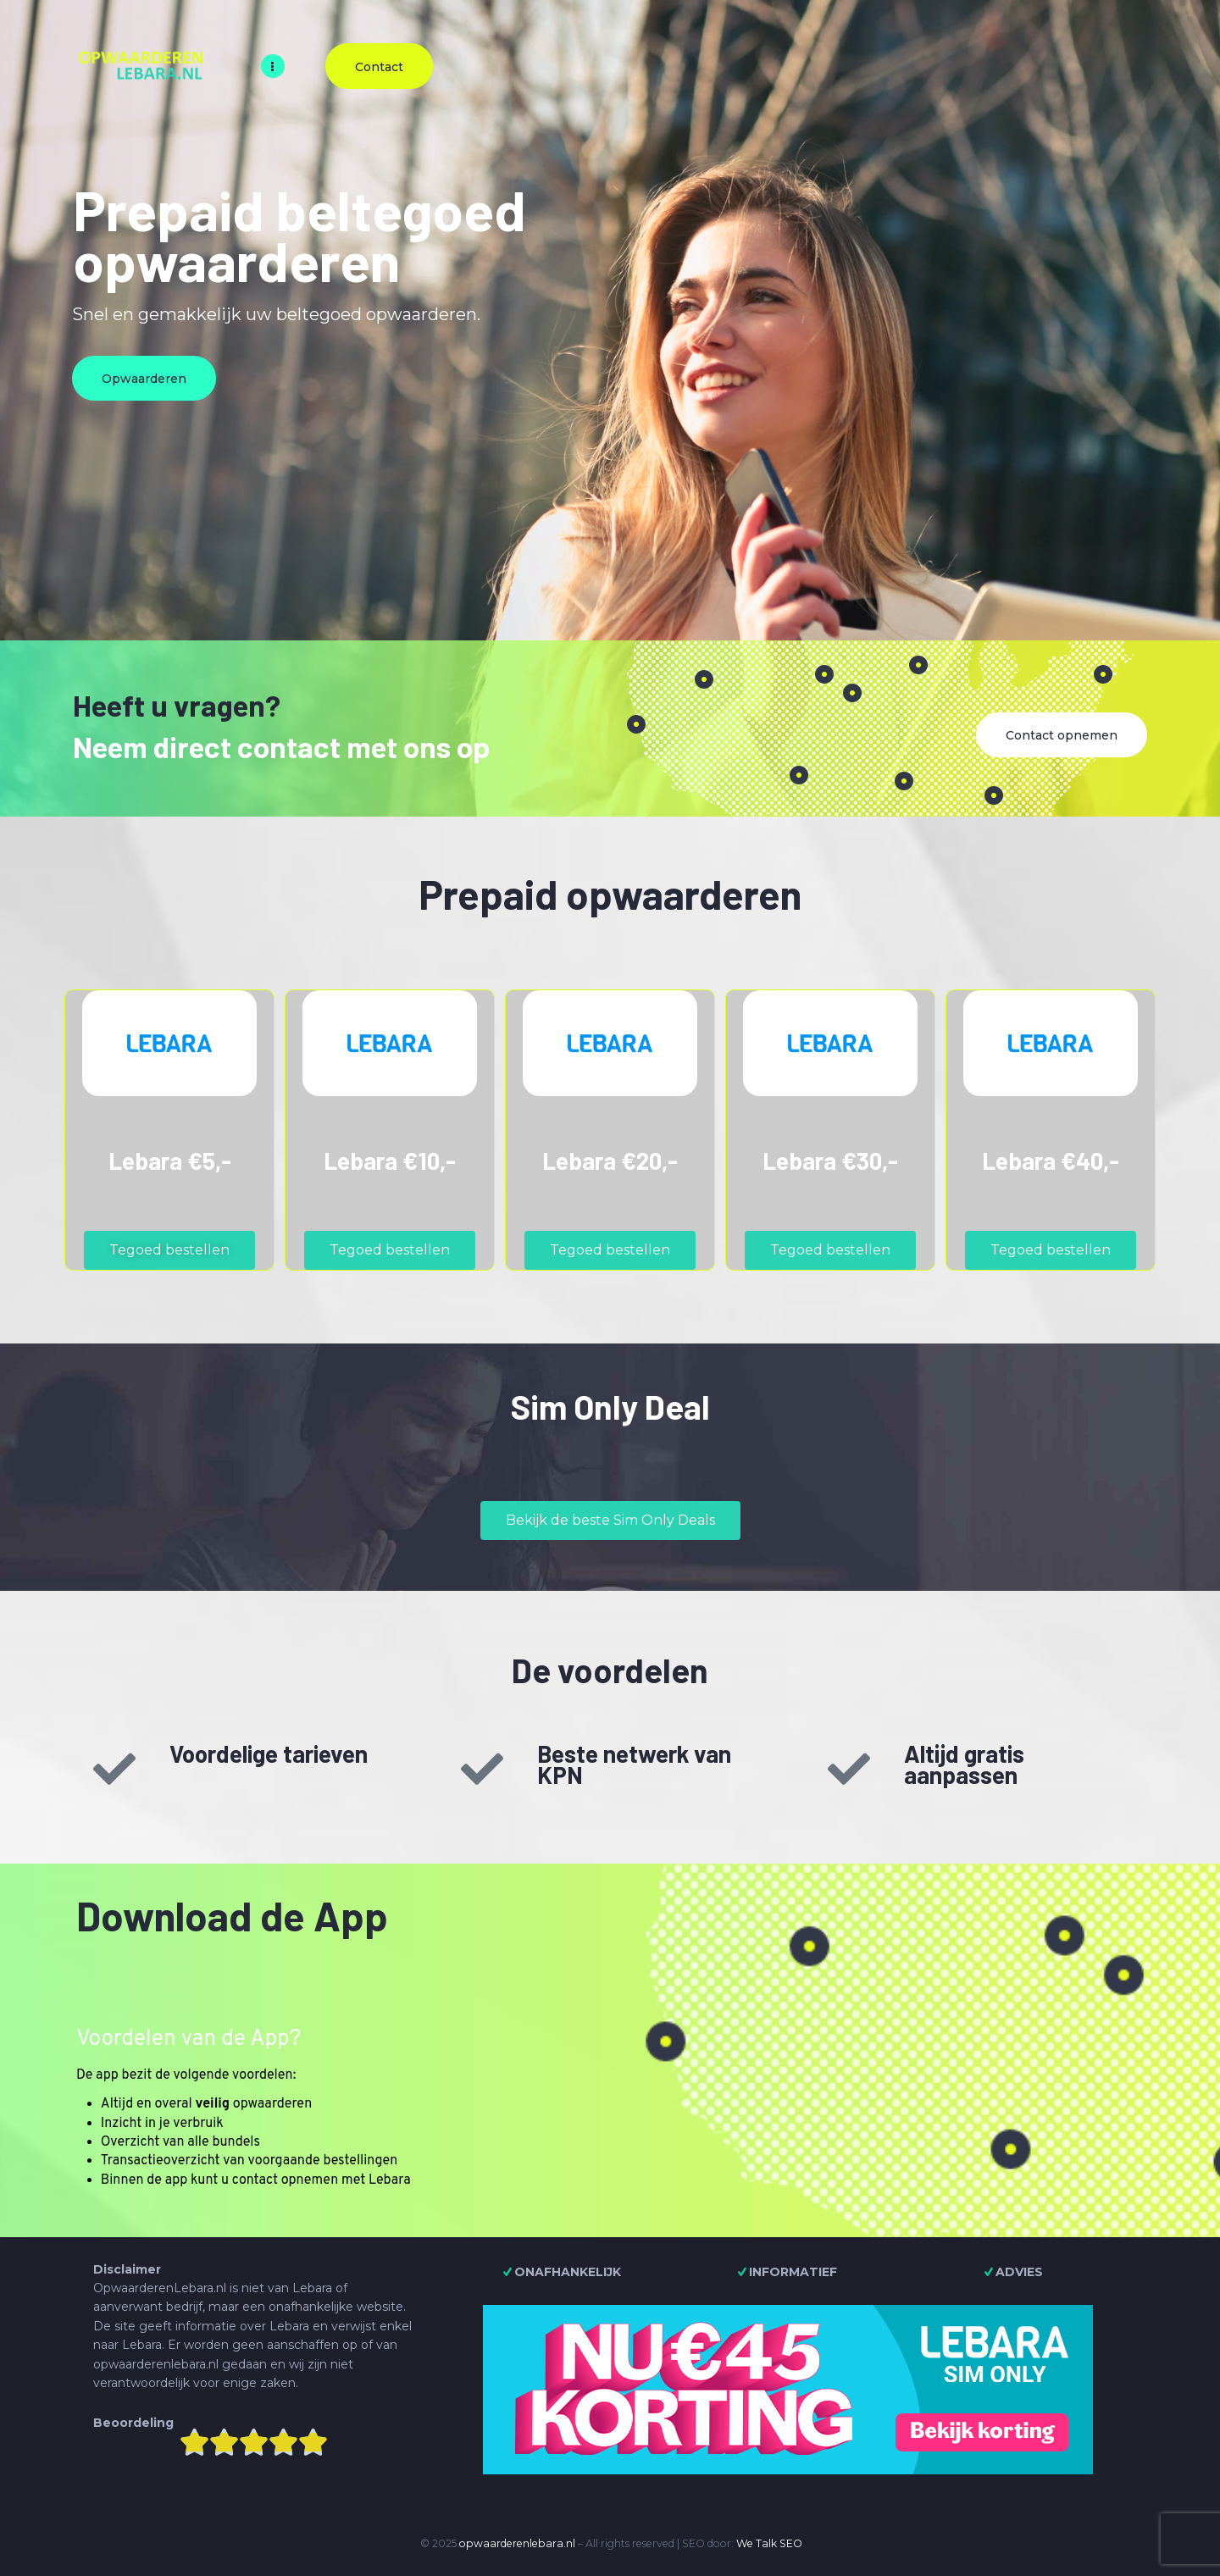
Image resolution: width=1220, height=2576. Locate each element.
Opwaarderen (144, 378)
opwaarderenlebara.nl (517, 2543)
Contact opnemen (1061, 735)
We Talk (756, 2543)
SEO (790, 2543)
